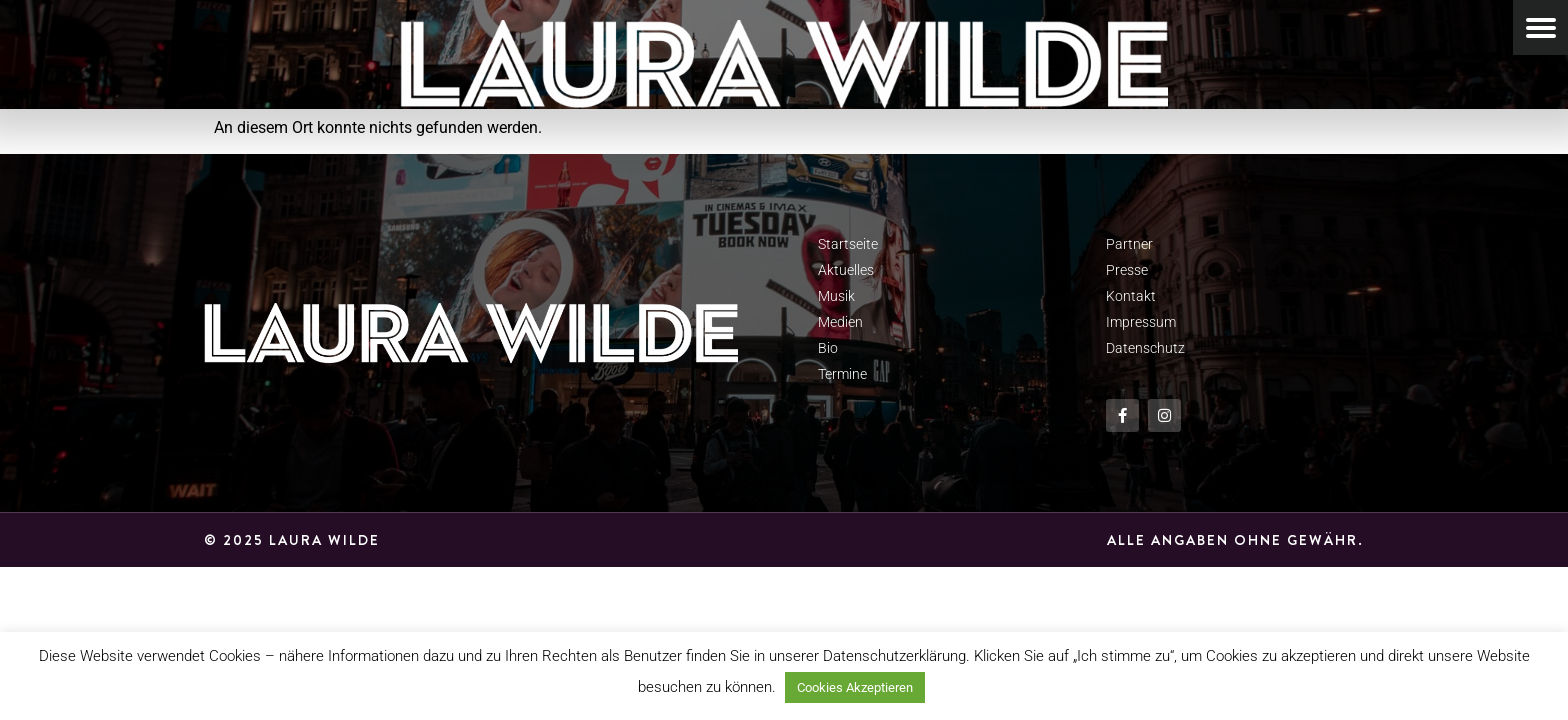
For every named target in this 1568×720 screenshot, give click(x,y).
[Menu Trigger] (1540, 27)
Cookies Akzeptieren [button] (855, 687)
